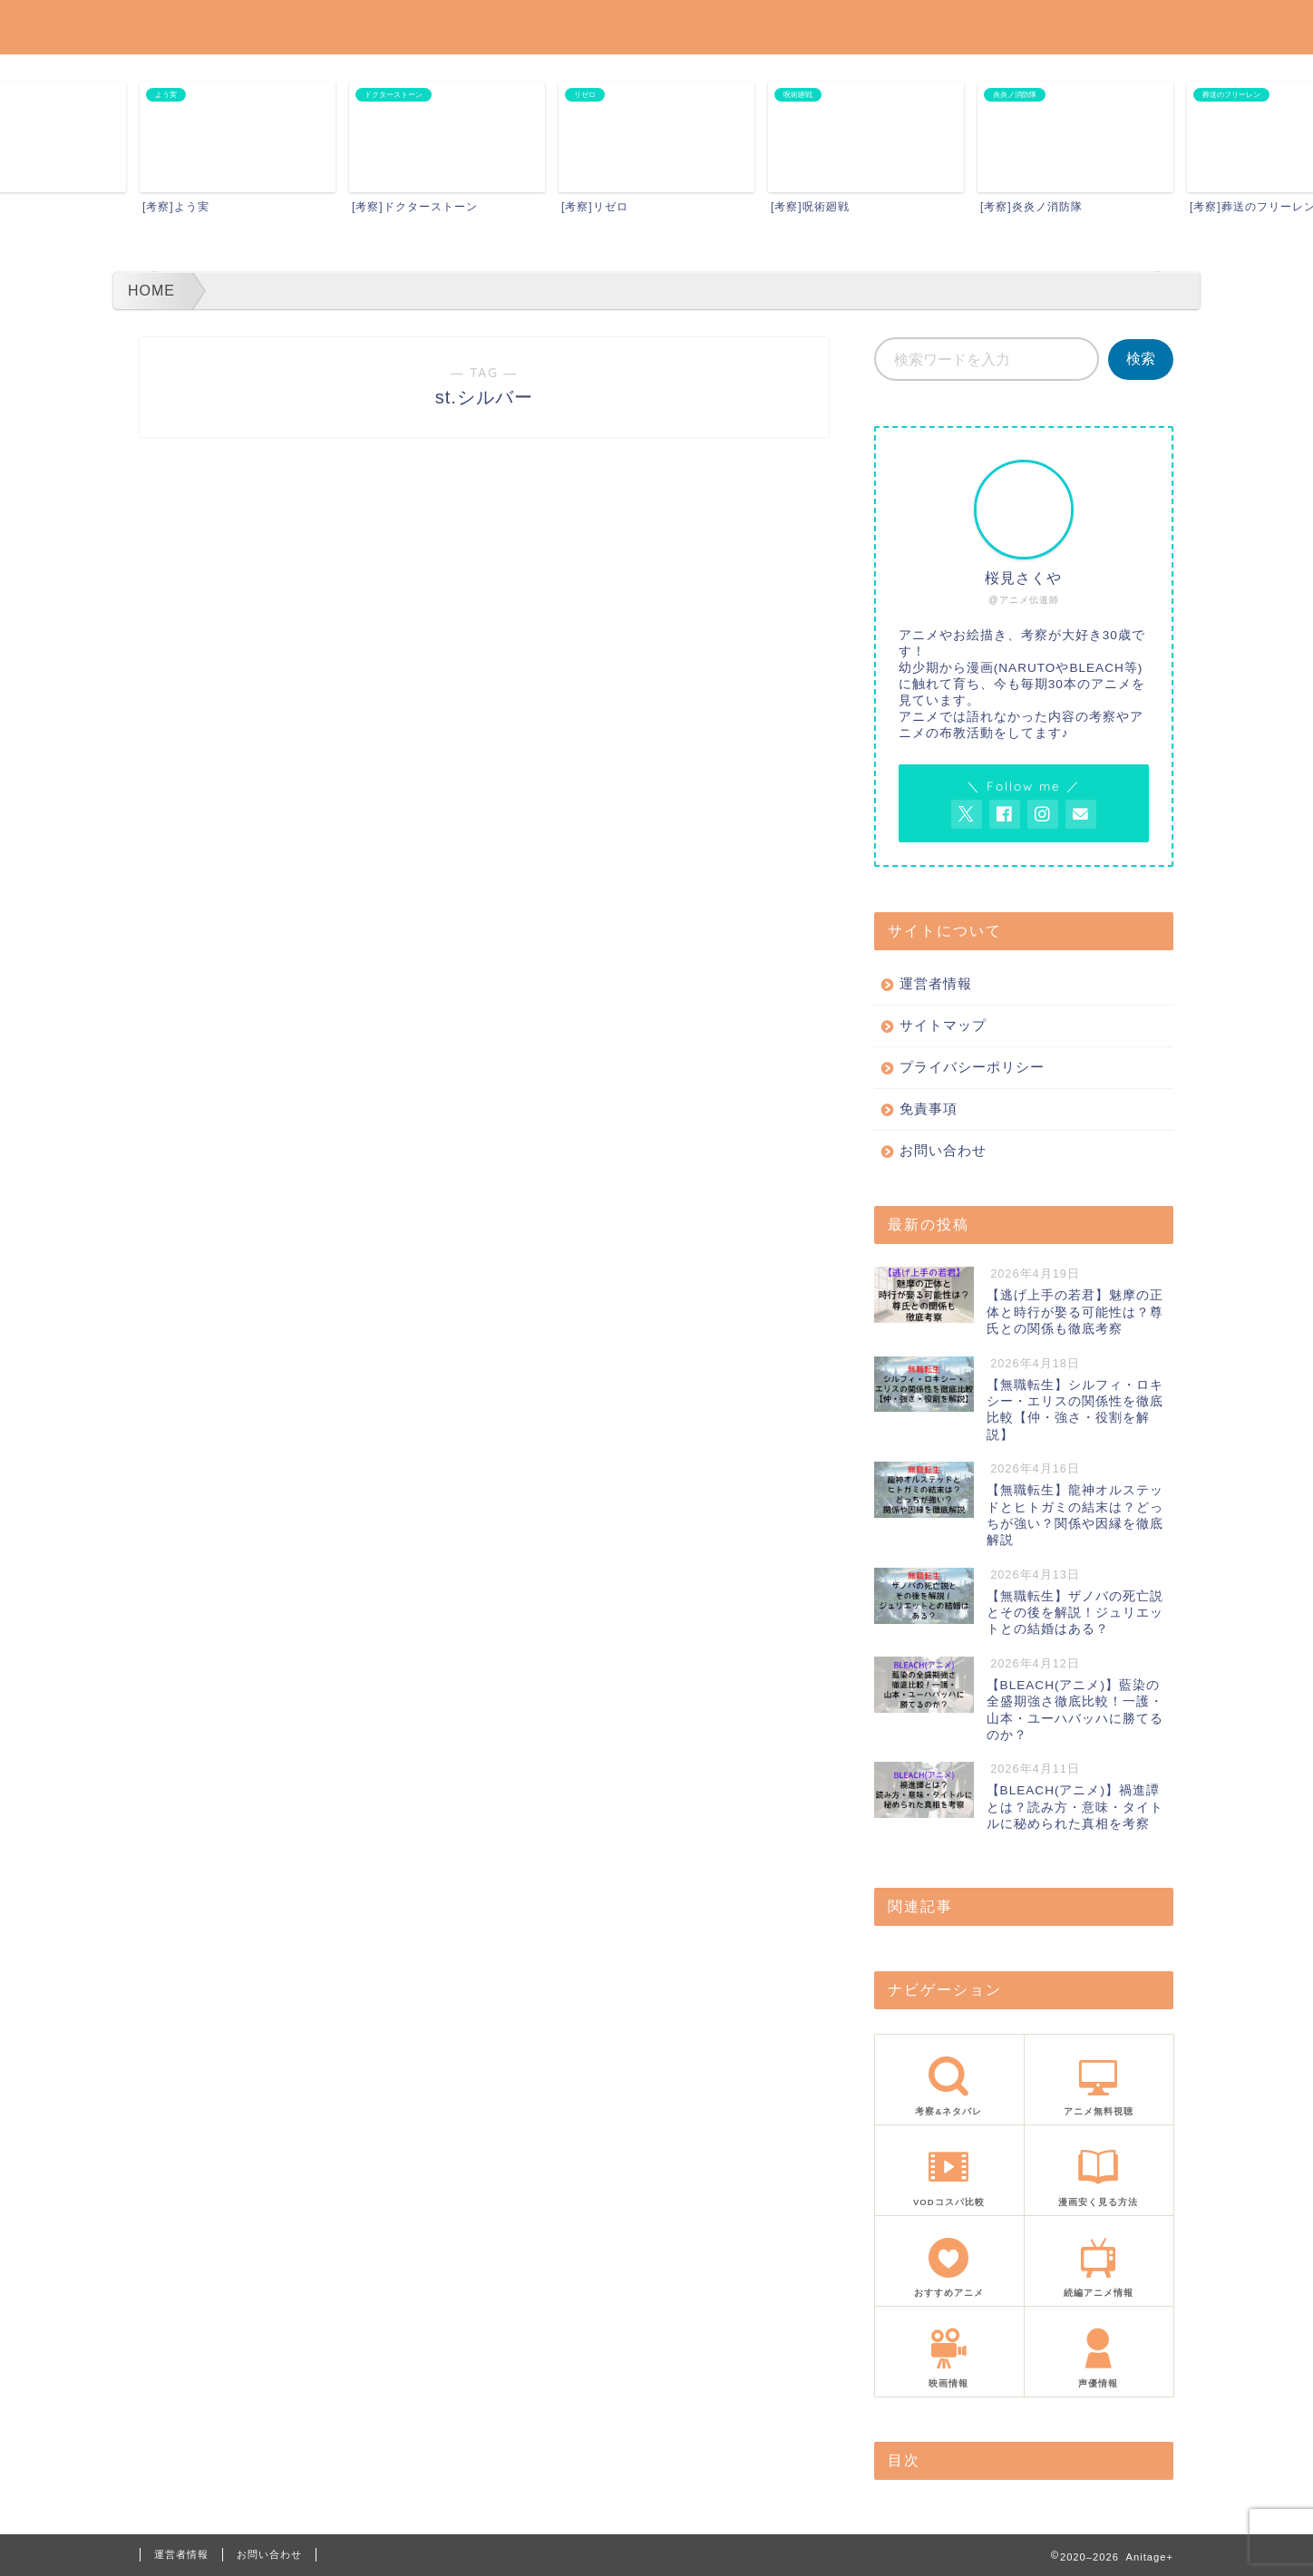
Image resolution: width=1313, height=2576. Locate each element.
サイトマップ (943, 1025)
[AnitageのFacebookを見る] (1004, 814)
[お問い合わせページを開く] (1080, 814)
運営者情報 (936, 983)
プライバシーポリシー (972, 1066)
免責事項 (929, 1108)
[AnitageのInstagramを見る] (1042, 814)
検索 (1140, 358)
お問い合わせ (943, 1150)
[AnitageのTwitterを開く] (966, 814)
